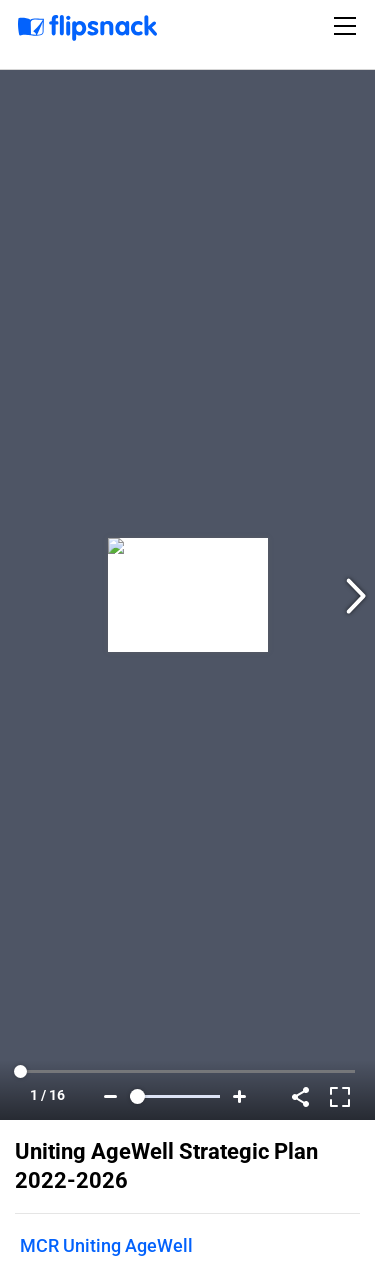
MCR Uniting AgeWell (106, 1245)
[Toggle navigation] (348, 26)
